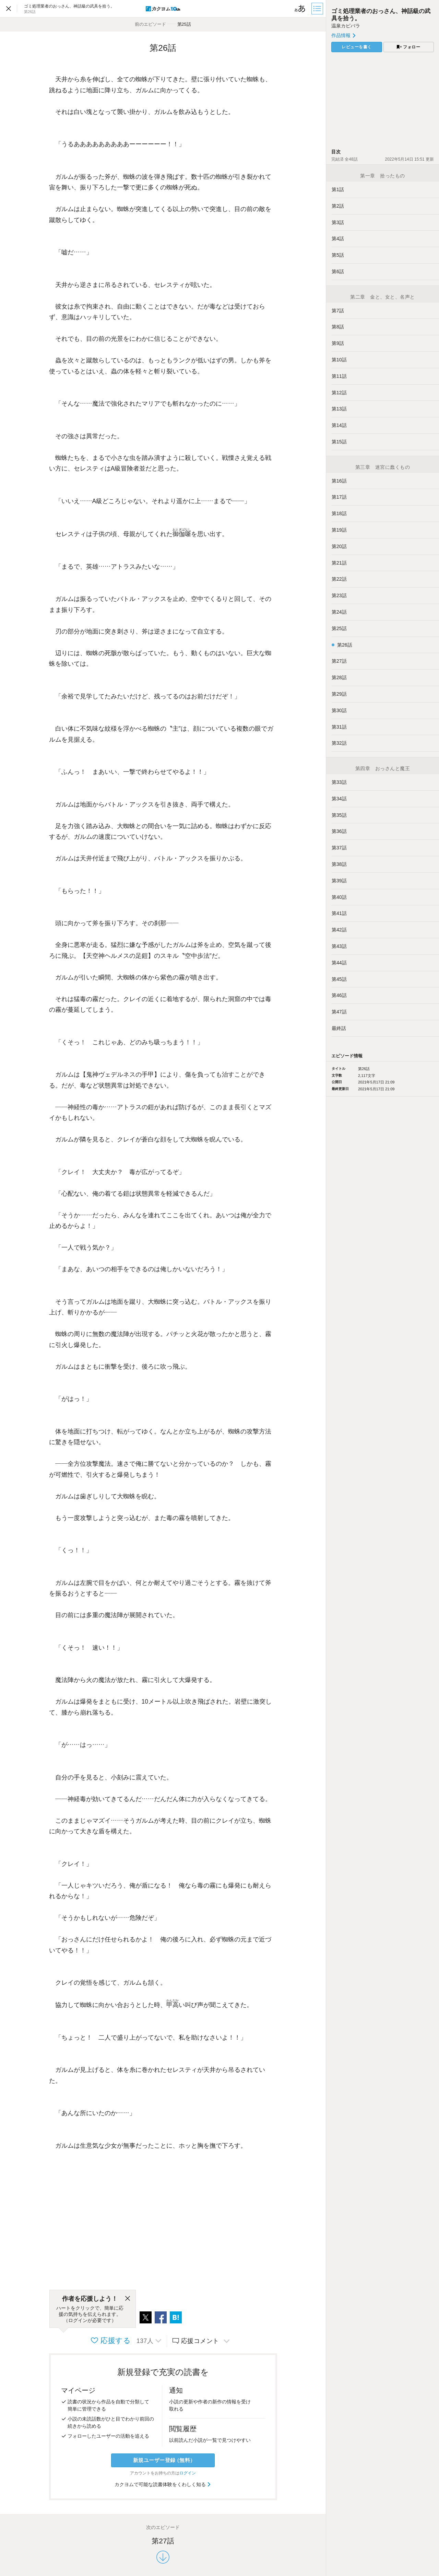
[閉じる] (127, 2298)
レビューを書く (357, 47)
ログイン (187, 2473)
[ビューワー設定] (300, 8)
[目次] (318, 8)
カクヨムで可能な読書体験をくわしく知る (163, 2484)
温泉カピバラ (345, 25)
